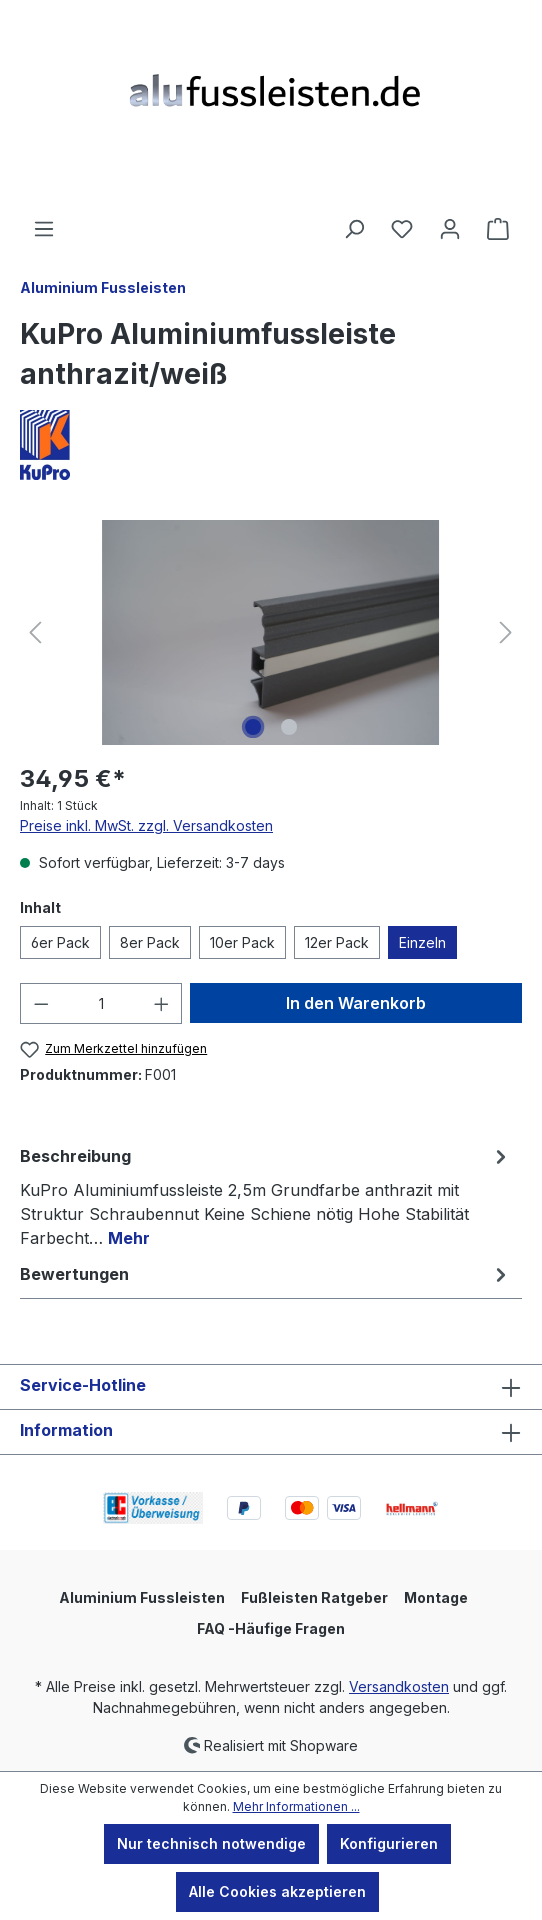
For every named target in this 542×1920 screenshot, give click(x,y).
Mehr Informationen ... (296, 1806)
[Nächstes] (506, 632)
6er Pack (60, 942)
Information (66, 1430)
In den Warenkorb (356, 1003)
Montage (436, 1597)
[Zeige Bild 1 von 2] (253, 727)
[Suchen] (354, 229)
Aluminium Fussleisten (142, 1597)
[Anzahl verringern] (41, 1003)
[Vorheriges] (35, 632)
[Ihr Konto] (450, 229)
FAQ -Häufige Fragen (271, 1628)
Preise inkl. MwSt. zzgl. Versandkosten (146, 825)
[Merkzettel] (402, 229)
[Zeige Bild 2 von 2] (289, 727)
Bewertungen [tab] (266, 1274)
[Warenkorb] (498, 229)
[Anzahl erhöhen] (162, 1003)
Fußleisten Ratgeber (314, 1597)
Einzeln (422, 942)
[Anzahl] (101, 1003)
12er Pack (337, 942)
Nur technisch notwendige (211, 1843)
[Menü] (44, 229)
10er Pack (242, 942)
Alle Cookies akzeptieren (277, 1891)
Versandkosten (399, 1686)
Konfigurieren (389, 1843)
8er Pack (150, 942)
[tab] (266, 1196)
